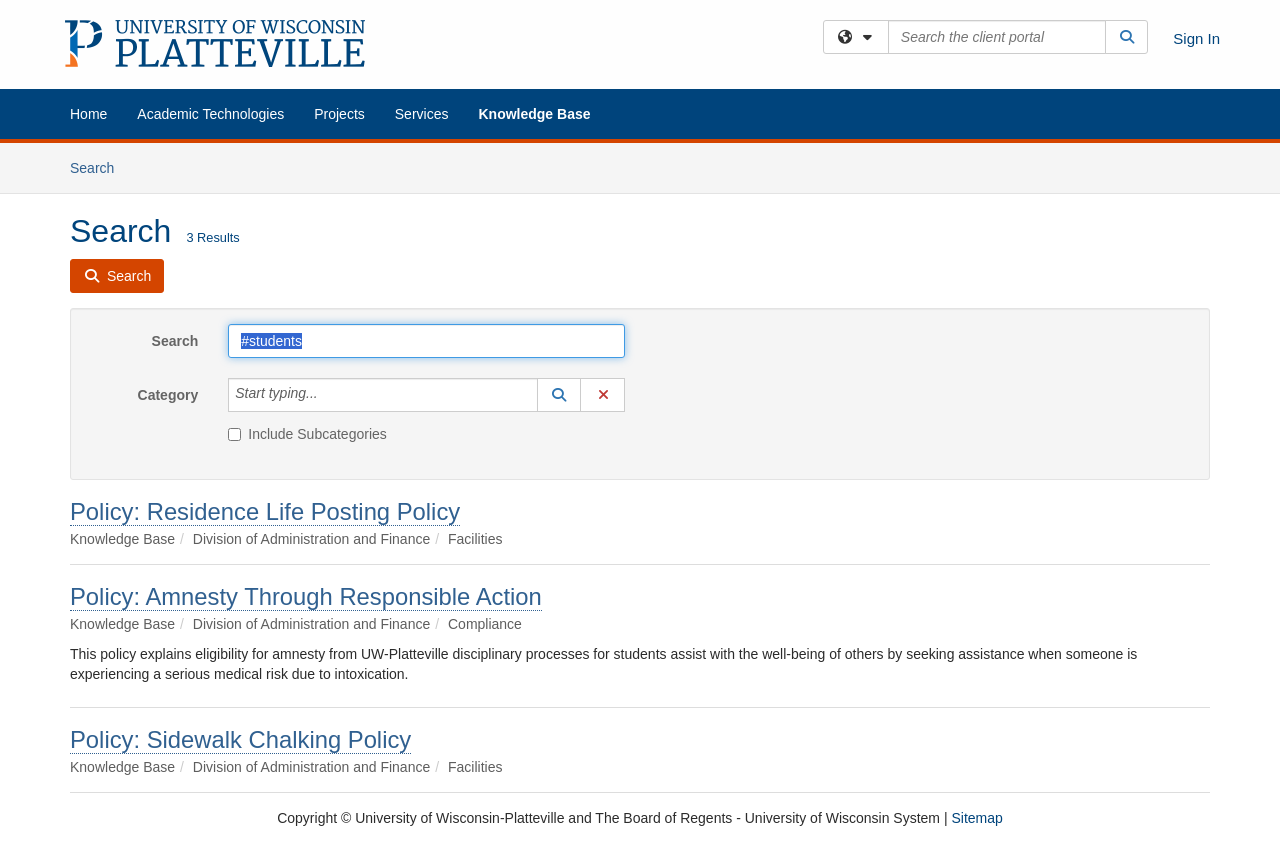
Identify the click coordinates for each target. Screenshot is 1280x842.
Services (422, 114)
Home (88, 114)
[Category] (329, 395)
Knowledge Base (534, 114)
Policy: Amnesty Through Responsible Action (306, 596)
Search (99, 166)
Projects (339, 114)
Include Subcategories (307, 434)
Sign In (1196, 38)
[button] (559, 395)
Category (168, 395)
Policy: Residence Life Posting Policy (265, 511)
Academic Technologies (210, 114)
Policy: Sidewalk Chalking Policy (240, 739)
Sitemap (976, 818)
